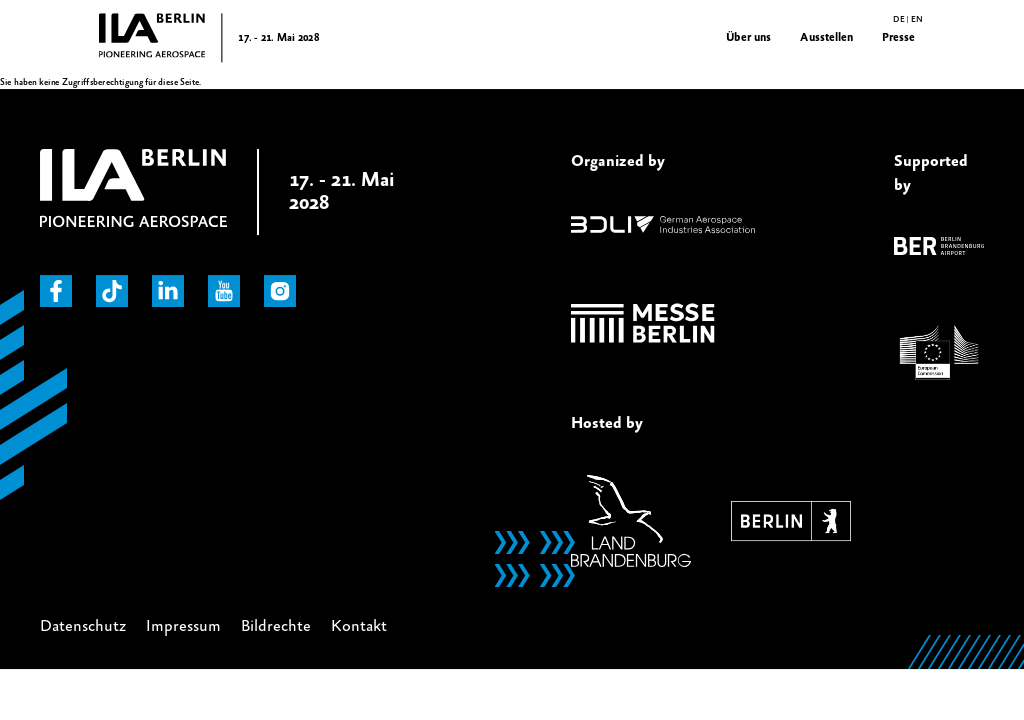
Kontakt (359, 626)
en (916, 20)
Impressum (183, 626)
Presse (898, 37)
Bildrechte (276, 626)
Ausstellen (826, 37)
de (898, 20)
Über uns (748, 37)
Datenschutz (83, 626)
